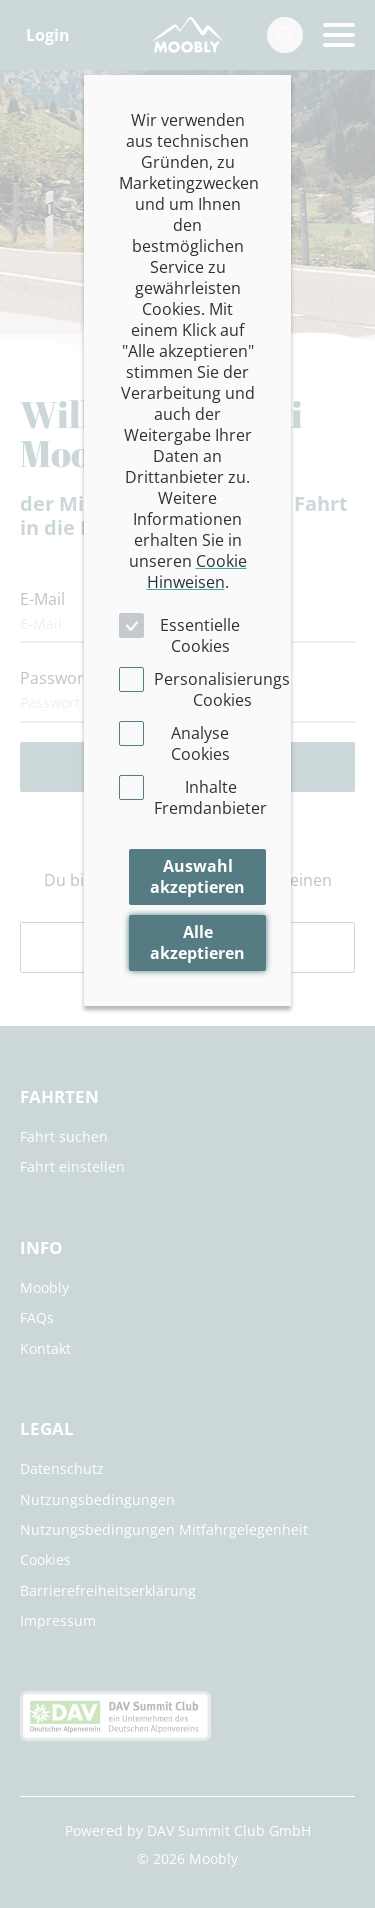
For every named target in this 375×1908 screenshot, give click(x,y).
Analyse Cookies (200, 743)
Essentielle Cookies (200, 635)
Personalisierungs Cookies (222, 689)
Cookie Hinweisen (197, 571)
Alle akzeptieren (197, 942)
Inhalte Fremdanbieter (210, 797)
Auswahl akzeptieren (197, 876)
